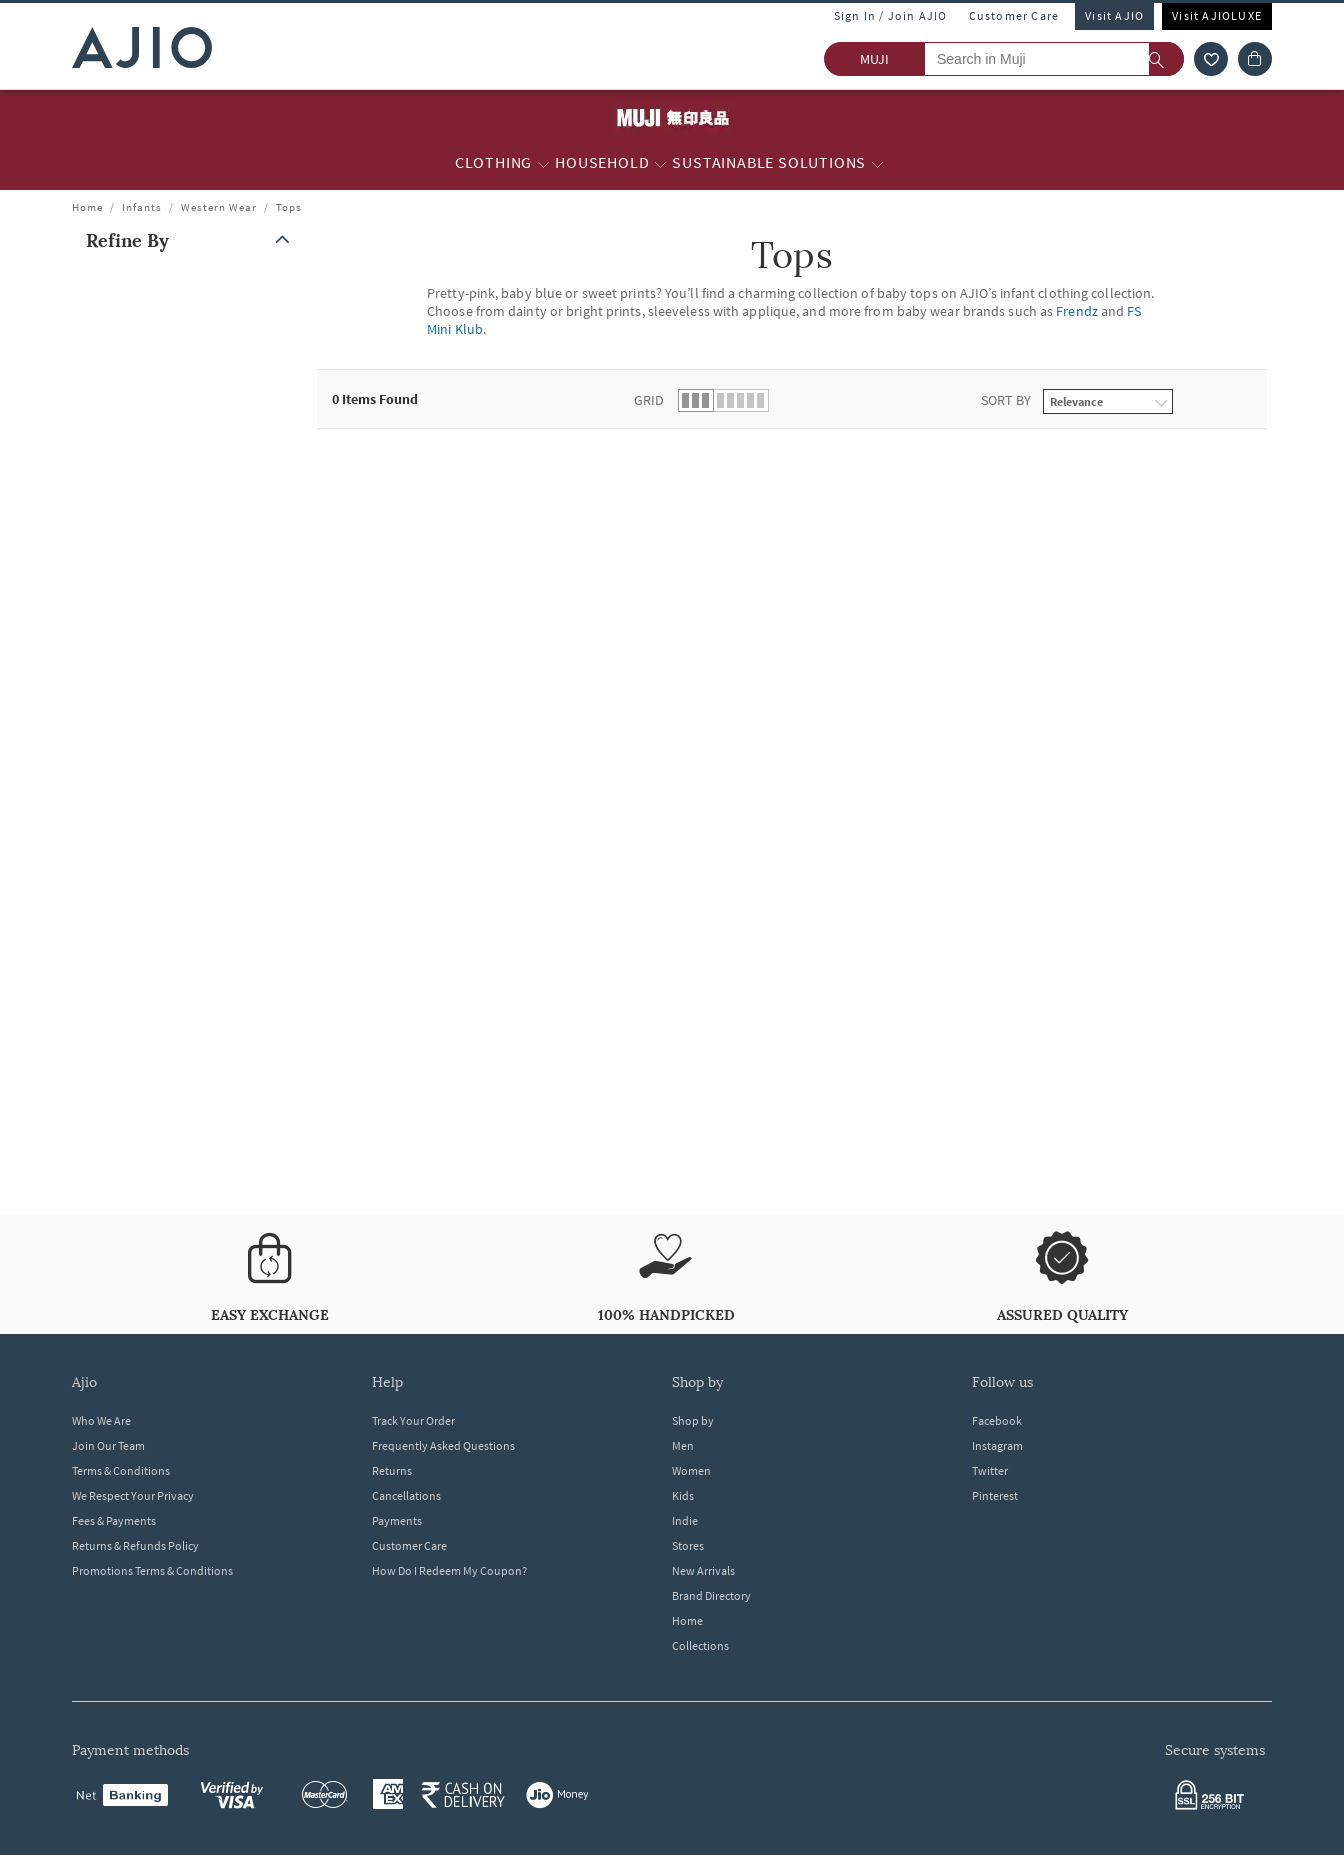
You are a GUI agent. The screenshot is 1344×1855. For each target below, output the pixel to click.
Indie (685, 1520)
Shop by (693, 1420)
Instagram (997, 1445)
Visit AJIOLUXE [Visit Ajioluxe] (1217, 15)
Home (87, 207)
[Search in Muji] (1054, 59)
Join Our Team (108, 1445)
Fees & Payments (114, 1520)
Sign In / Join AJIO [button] (891, 15)
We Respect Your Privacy (133, 1495)
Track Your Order (413, 1420)
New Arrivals (703, 1570)
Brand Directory (711, 1595)
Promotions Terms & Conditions (152, 1570)
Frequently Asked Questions (443, 1445)
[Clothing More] (543, 163)
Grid (649, 400)
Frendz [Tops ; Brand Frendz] (1077, 311)
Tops (289, 207)
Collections (700, 1645)
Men (683, 1445)
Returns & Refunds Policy (135, 1545)
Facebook (997, 1420)
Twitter (990, 1470)
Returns (392, 1470)
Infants (142, 207)
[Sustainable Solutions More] (877, 163)
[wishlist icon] (1211, 59)
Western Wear (219, 207)
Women (691, 1470)
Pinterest (995, 1495)
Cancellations (406, 1495)
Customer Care (1014, 15)
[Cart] (1255, 59)
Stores (688, 1545)
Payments (397, 1520)
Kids (683, 1495)
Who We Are (101, 1420)
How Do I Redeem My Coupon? (449, 1570)
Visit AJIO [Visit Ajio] (1114, 15)
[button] (192, 240)
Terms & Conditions (121, 1470)
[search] (1166, 59)
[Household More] (660, 163)
